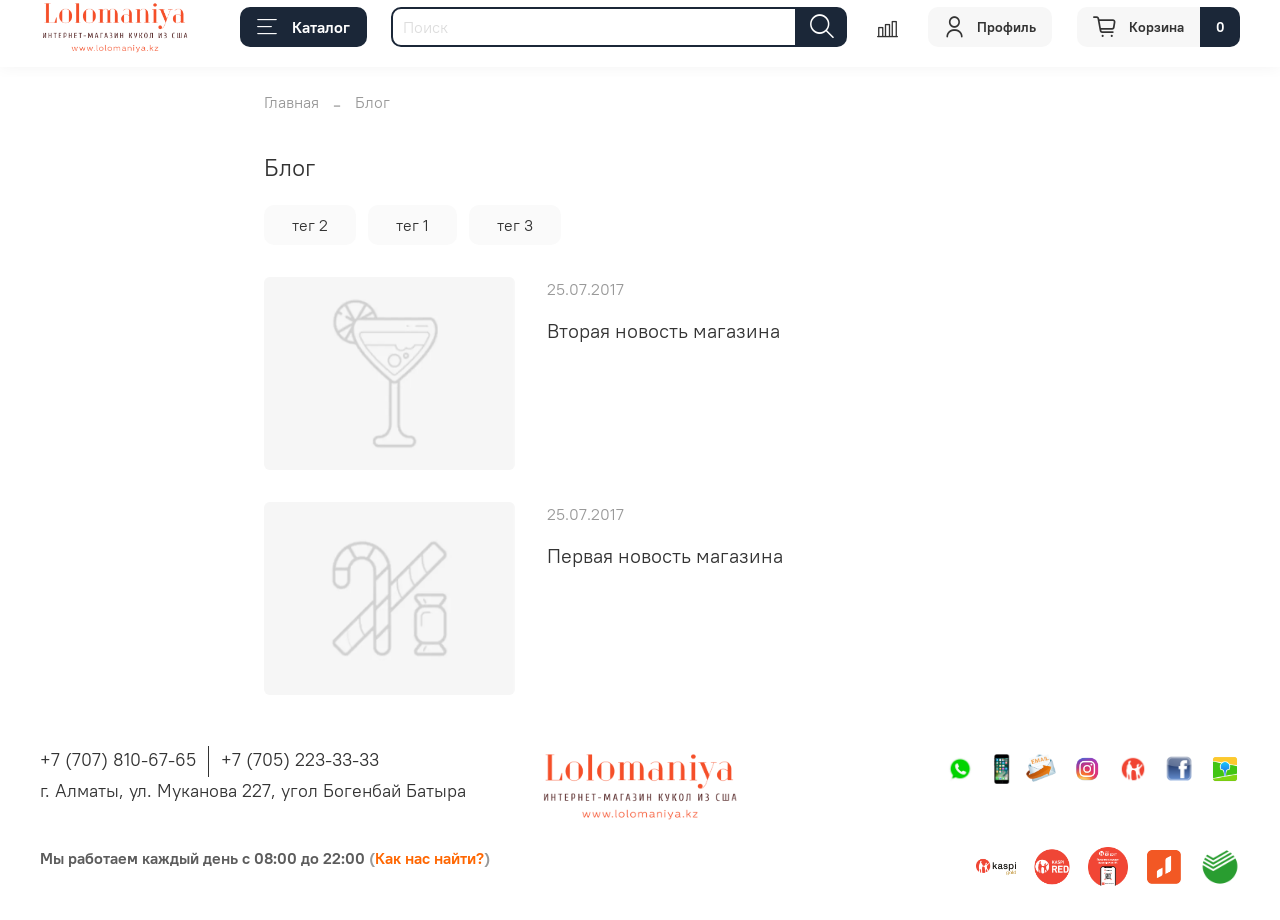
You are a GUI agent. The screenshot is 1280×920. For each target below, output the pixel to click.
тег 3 (515, 225)
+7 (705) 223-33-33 (300, 759)
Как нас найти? (429, 858)
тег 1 (412, 225)
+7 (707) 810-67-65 (118, 759)
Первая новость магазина (665, 555)
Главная (291, 102)
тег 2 (310, 225)
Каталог (303, 27)
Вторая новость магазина (663, 330)
